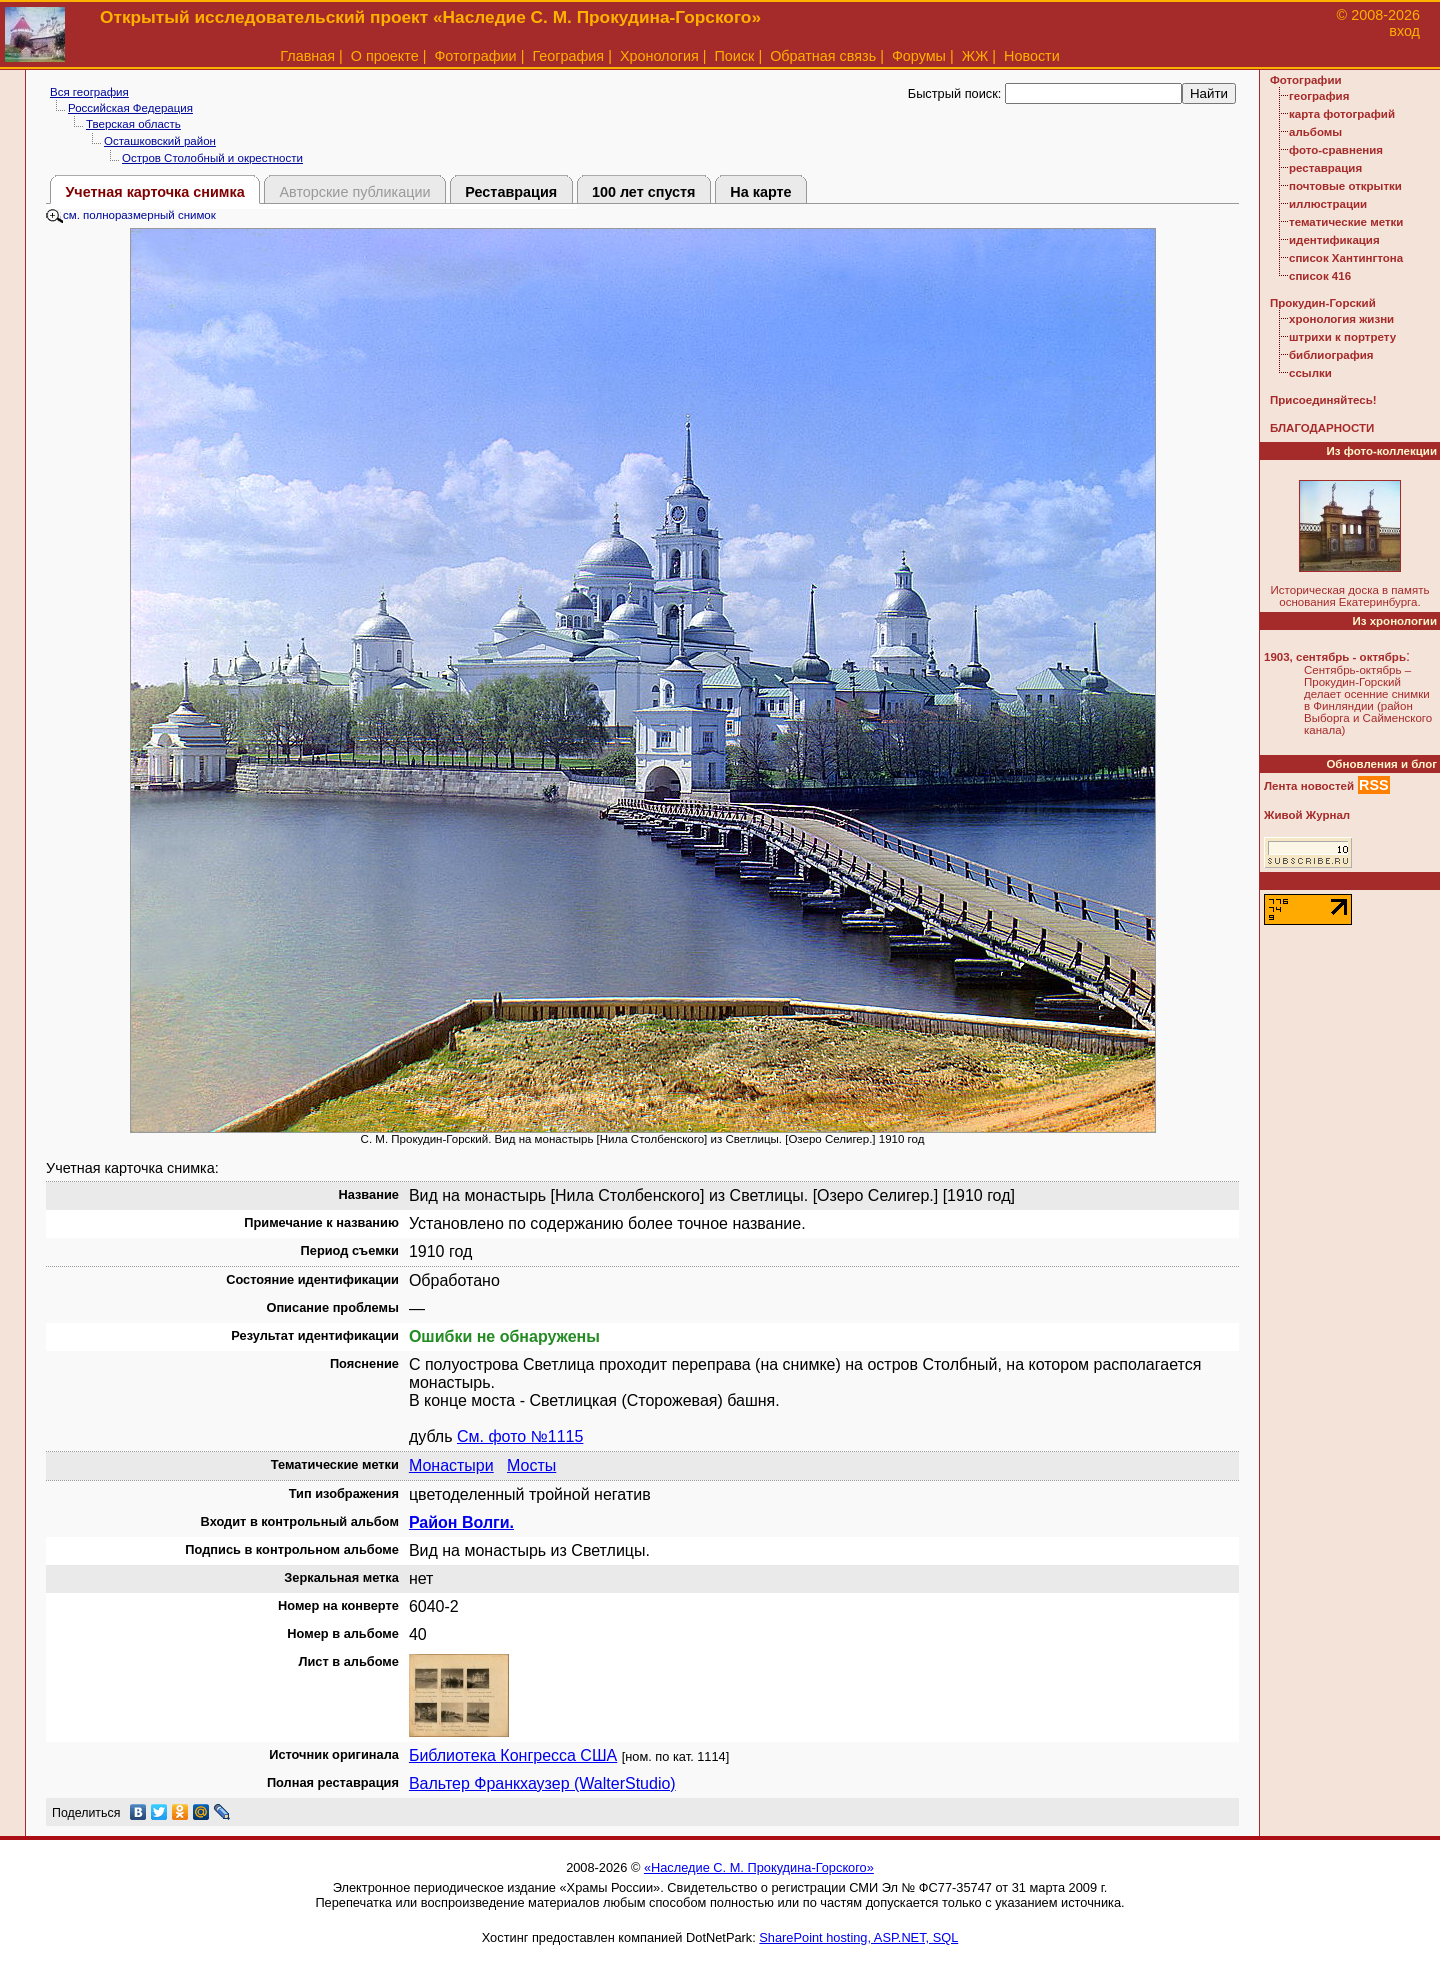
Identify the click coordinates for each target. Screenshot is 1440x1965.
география (1319, 96)
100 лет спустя (644, 192)
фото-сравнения (1336, 150)
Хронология (659, 56)
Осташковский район (160, 141)
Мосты (531, 1465)
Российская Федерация (130, 108)
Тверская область (133, 124)
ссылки (1310, 373)
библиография (1331, 355)
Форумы (919, 56)
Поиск (735, 56)
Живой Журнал (1307, 815)
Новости (1032, 56)
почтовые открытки (1345, 186)
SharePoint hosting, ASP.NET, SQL (858, 1937)
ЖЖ (975, 56)
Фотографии (475, 56)
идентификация (1334, 240)
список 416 (1320, 276)
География (568, 56)
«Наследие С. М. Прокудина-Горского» (759, 1867)
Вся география (89, 92)
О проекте (385, 56)
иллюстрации (1328, 204)
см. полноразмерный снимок (131, 215)
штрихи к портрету (1342, 337)
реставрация (1325, 168)
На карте (760, 192)
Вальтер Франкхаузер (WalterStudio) (542, 1783)
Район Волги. (461, 1522)
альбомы (1315, 132)
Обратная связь (823, 56)
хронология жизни (1341, 319)
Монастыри (451, 1465)
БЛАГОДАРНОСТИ (1322, 428)
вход (1404, 31)
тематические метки (1346, 222)
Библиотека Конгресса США (513, 1755)
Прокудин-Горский (1323, 303)
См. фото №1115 (520, 1436)
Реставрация (511, 192)
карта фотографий (1342, 114)
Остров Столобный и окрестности (212, 158)
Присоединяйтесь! (1323, 400)
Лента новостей (1309, 786)
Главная (307, 56)
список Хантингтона (1346, 258)
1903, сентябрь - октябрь (1335, 657)
